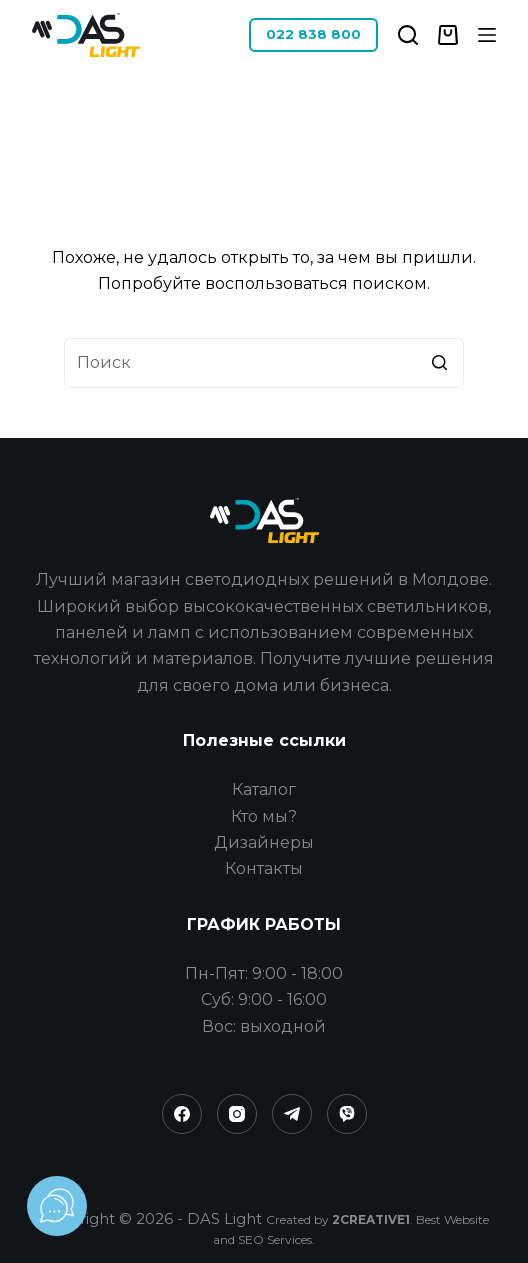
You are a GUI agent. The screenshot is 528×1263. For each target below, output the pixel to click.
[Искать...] (264, 363)
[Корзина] (448, 35)
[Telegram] (292, 1114)
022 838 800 (313, 34)
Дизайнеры (264, 842)
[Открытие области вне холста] (487, 35)
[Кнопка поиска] (439, 363)
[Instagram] (237, 1114)
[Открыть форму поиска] (408, 35)
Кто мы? (264, 816)
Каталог (264, 789)
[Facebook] (182, 1114)
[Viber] (347, 1114)
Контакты (264, 868)
